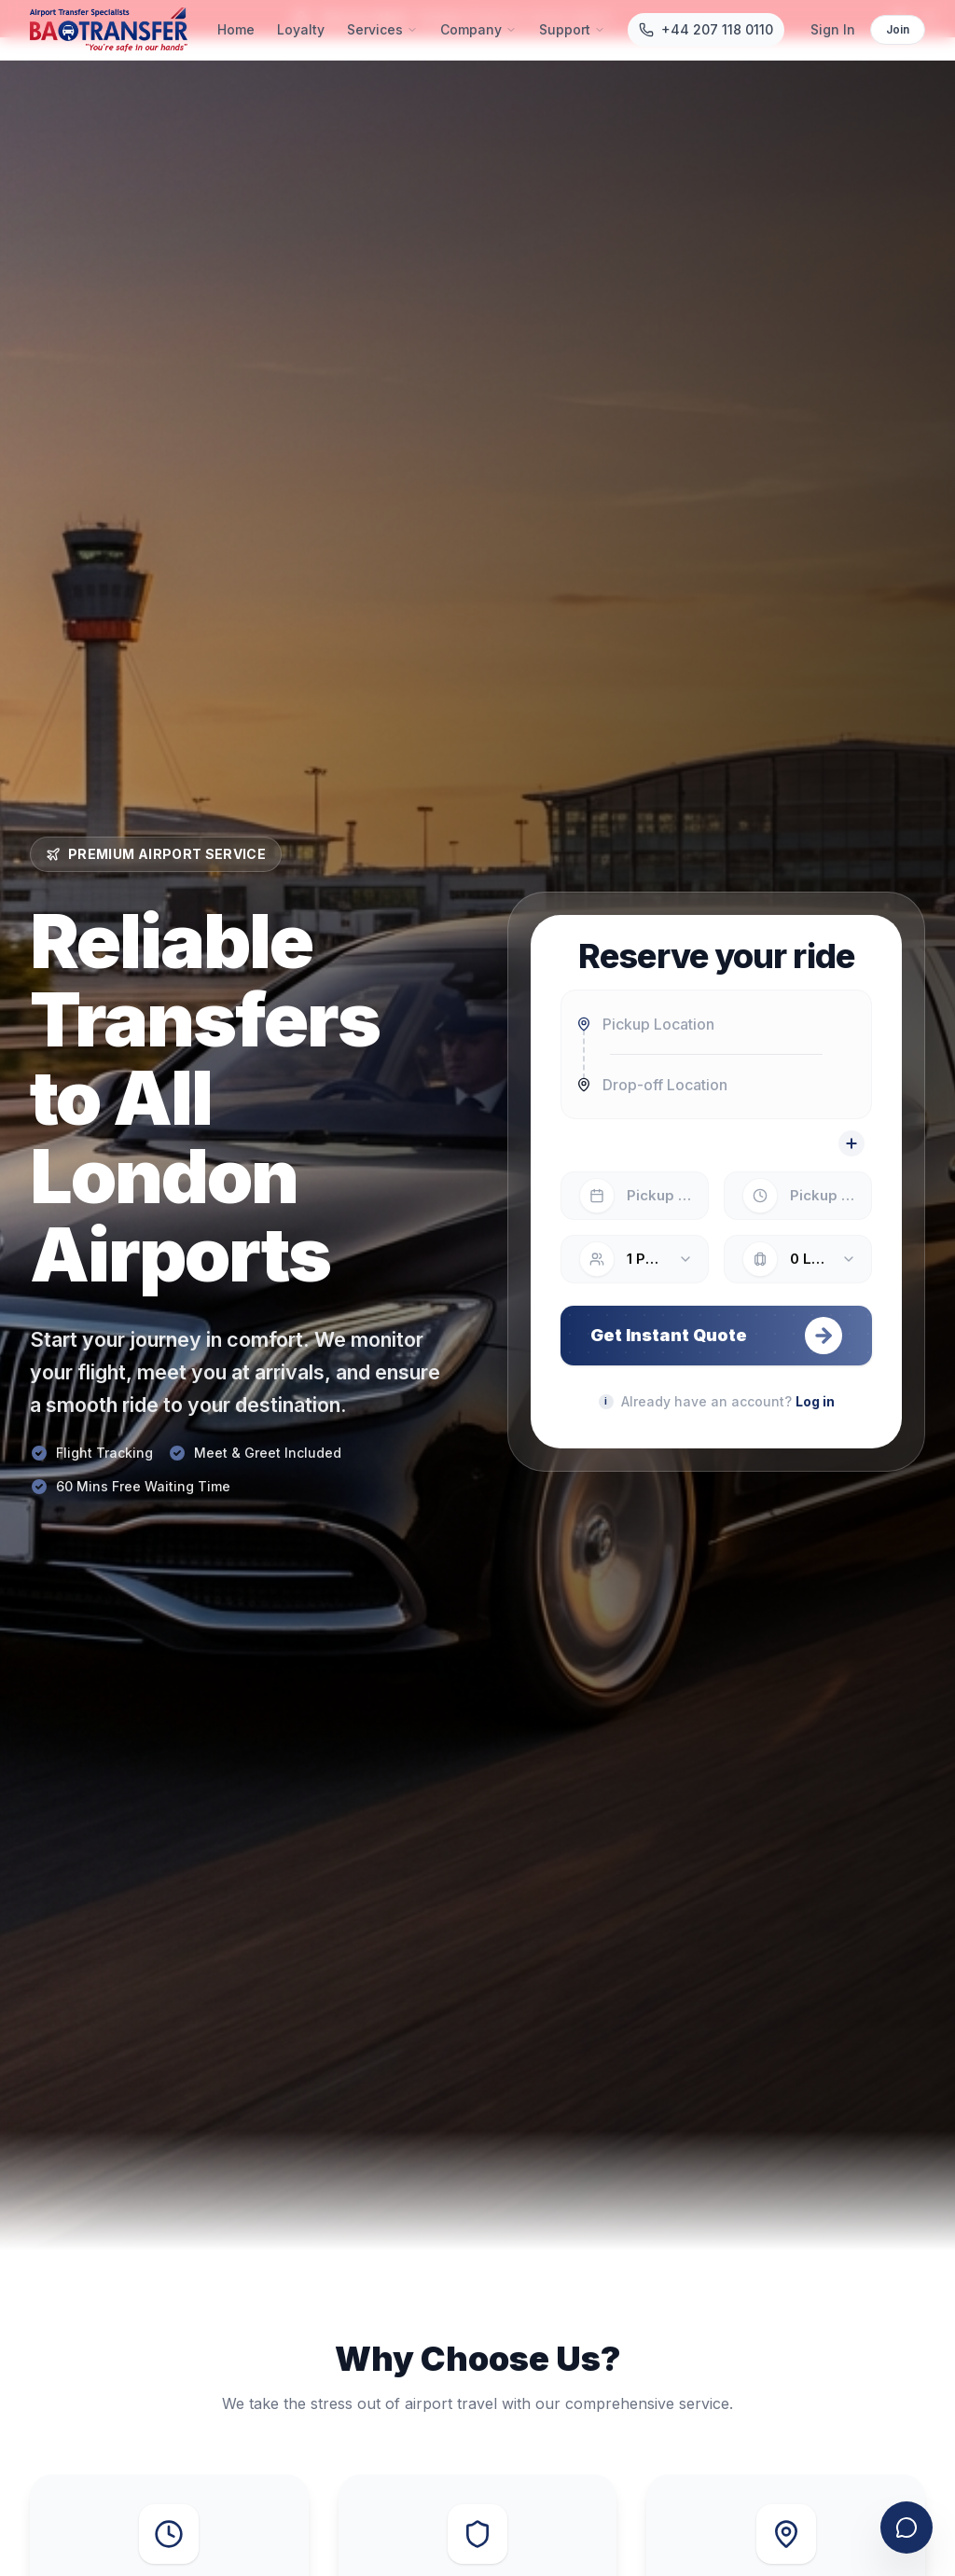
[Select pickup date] (635, 1195)
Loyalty (301, 29)
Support (572, 29)
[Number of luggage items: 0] (798, 1259)
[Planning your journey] (606, 1401)
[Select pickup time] (798, 1195)
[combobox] (716, 1024)
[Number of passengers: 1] (635, 1259)
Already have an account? (728, 1401)
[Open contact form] (906, 2527)
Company (478, 29)
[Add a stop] (851, 1143)
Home (236, 29)
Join (897, 29)
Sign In (832, 29)
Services (382, 29)
